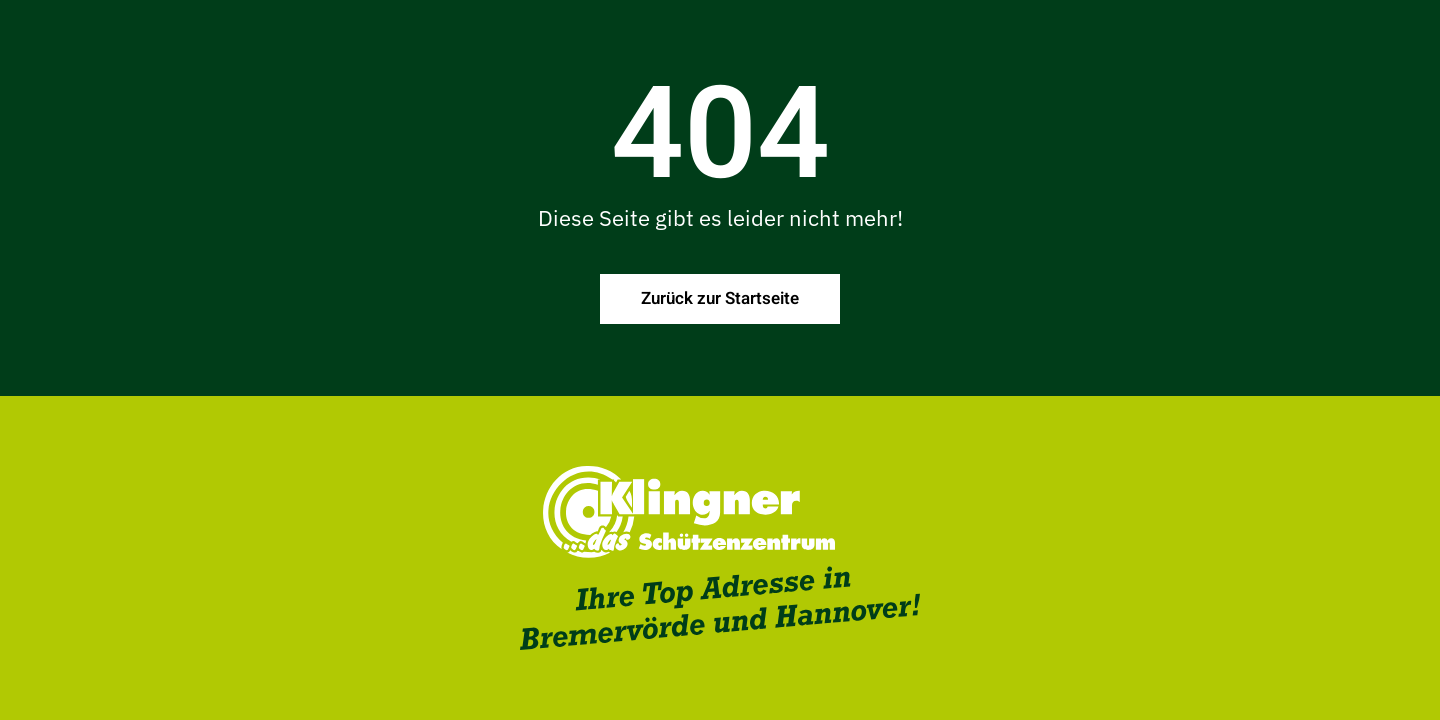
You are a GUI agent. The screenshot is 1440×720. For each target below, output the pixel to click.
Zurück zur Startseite (720, 298)
